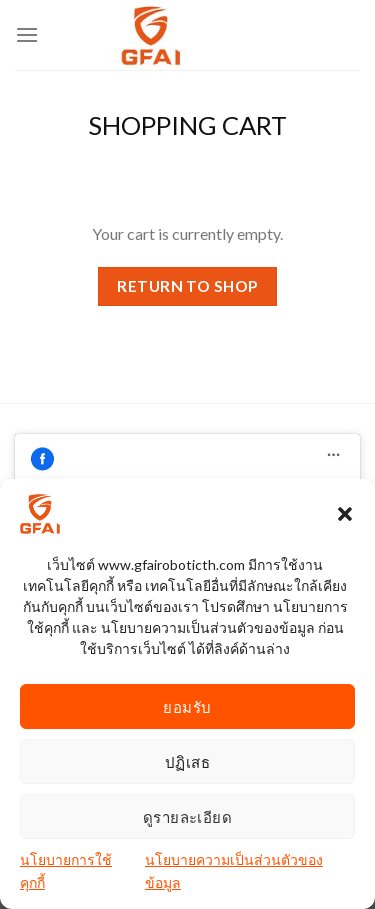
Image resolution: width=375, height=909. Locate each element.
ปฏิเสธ (187, 762)
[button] (345, 515)
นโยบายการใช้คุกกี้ (66, 871)
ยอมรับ (187, 707)
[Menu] (27, 34)
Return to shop (187, 286)
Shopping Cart (187, 125)
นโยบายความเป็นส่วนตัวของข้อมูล (234, 871)
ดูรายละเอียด (188, 817)
